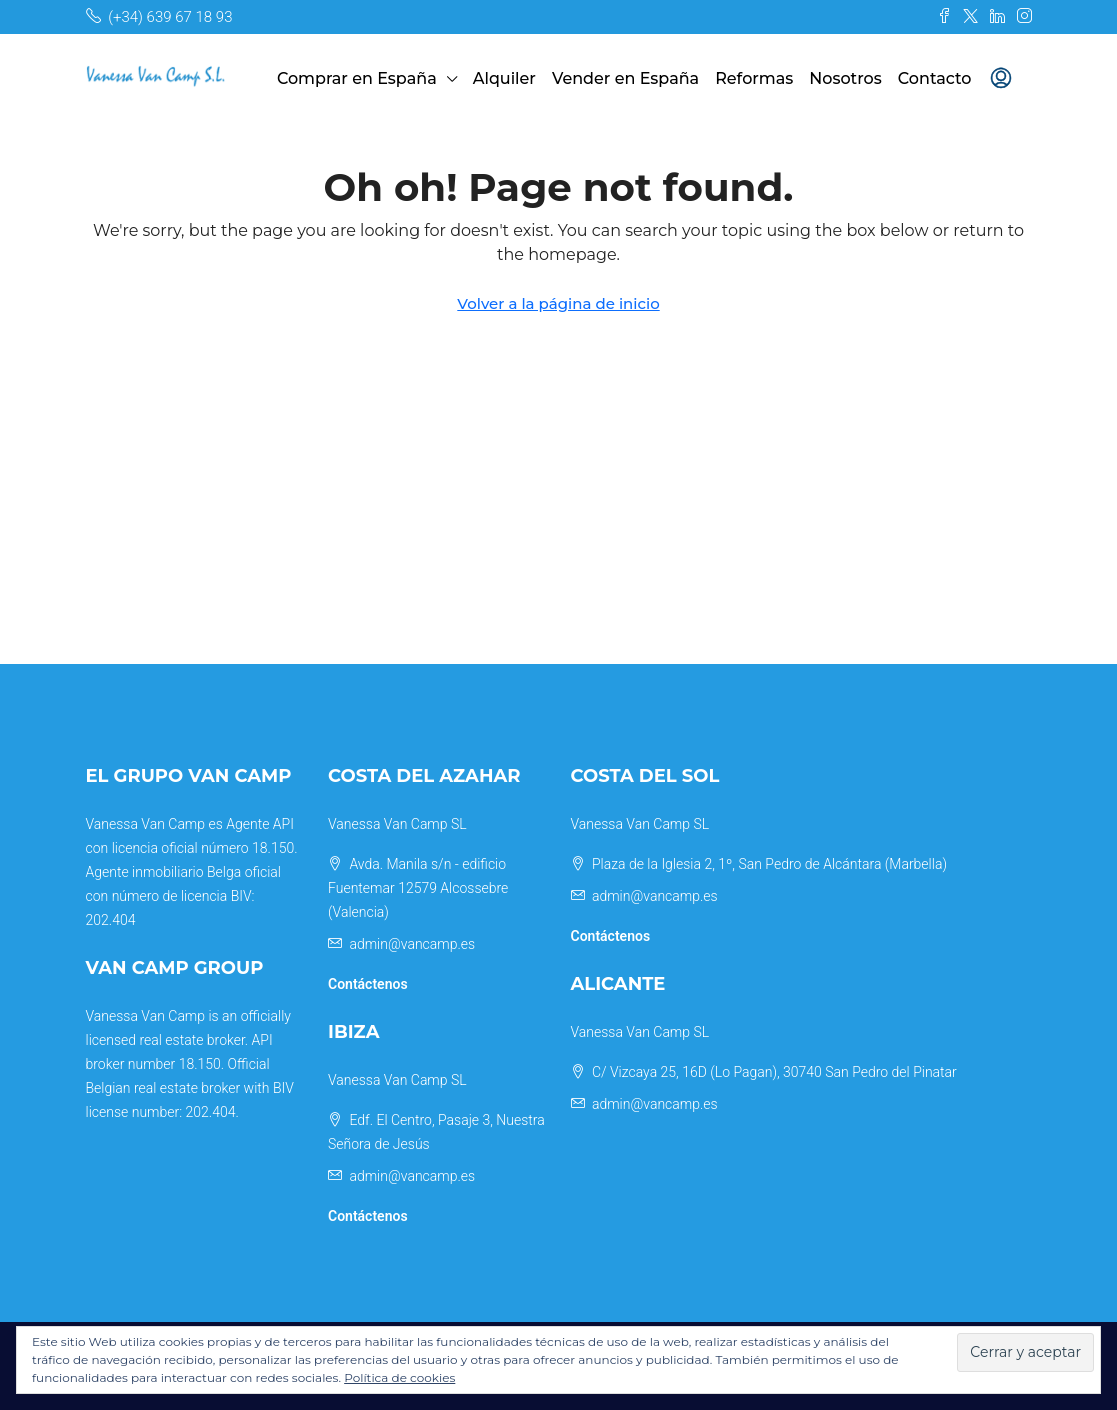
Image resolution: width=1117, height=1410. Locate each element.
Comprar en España (357, 78)
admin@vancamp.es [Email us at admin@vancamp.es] (412, 944)
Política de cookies (399, 1377)
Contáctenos (368, 984)
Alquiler (504, 78)
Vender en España (625, 78)
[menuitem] (1001, 79)
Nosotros (845, 78)
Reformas (754, 78)
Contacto (935, 78)
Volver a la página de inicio (558, 303)
